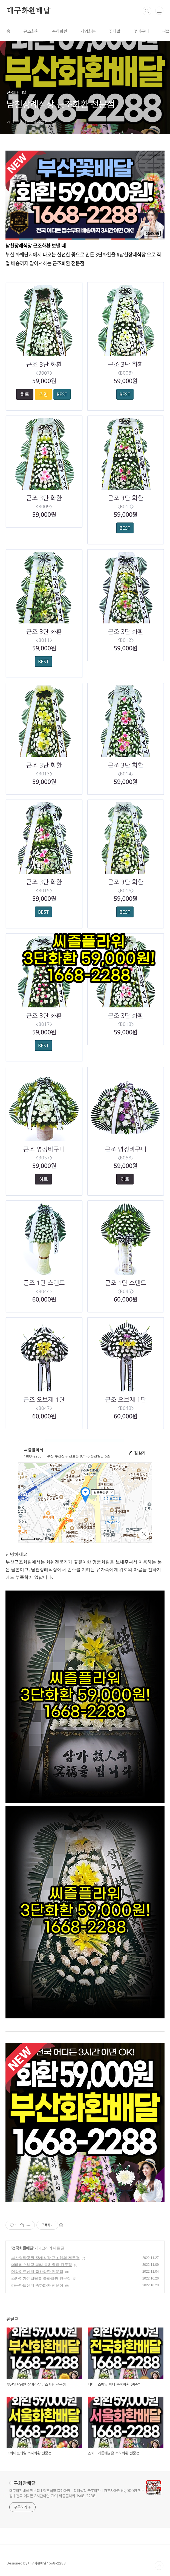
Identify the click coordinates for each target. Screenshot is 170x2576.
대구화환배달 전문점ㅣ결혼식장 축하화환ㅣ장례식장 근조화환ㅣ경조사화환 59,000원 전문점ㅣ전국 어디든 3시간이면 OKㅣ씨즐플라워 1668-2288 (77, 2493)
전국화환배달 (22, 2248)
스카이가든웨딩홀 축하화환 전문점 (41, 2278)
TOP (159, 2565)
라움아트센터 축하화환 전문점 (37, 2285)
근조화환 (31, 31)
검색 (147, 11)
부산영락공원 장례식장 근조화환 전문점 (45, 2258)
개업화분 (88, 31)
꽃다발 (114, 31)
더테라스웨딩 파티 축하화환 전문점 (41, 2265)
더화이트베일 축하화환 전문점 (37, 2271)
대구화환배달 (29, 11)
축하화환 (59, 31)
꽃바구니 (141, 31)
